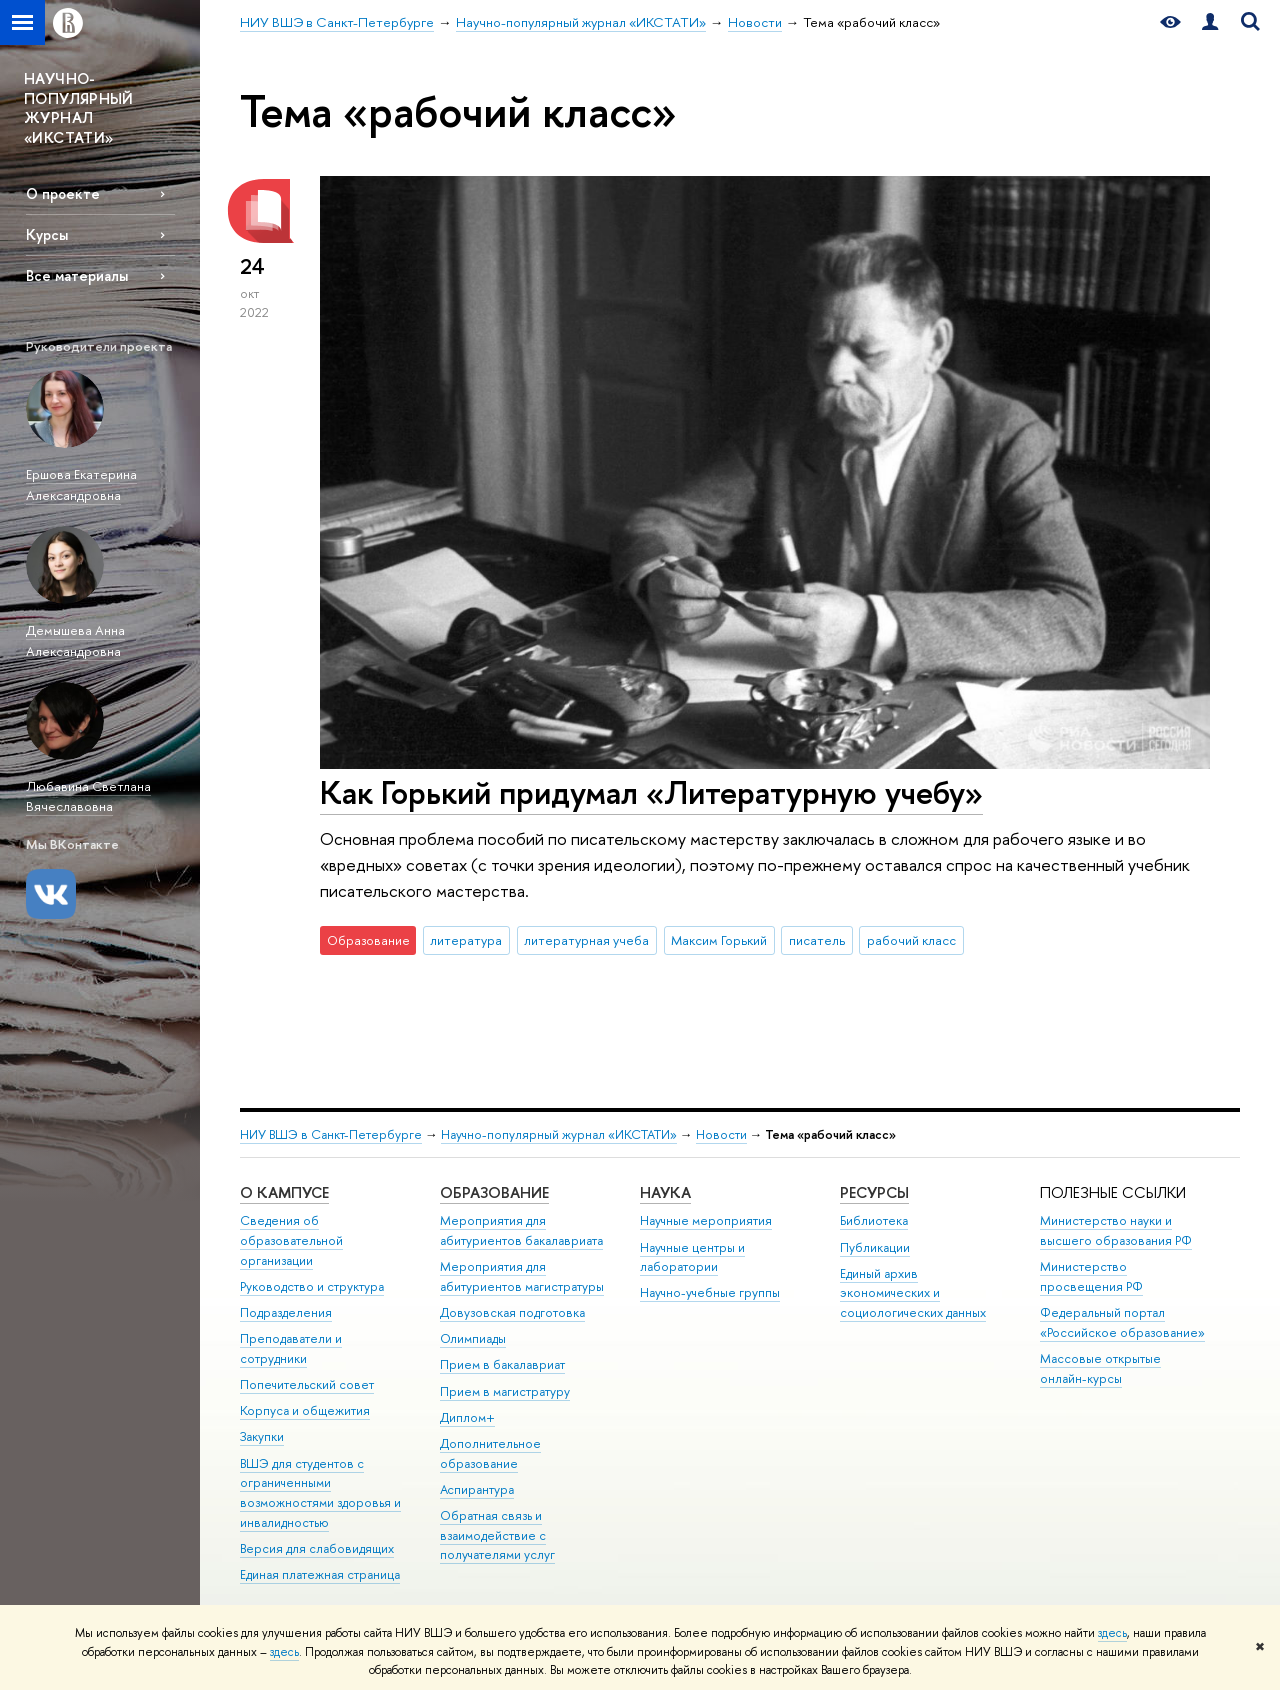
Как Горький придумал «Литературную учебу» (651, 792)
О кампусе (284, 1192)
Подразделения (286, 1312)
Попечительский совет (307, 1384)
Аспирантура (477, 1489)
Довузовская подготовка (512, 1312)
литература (466, 940)
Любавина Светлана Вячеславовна (88, 796)
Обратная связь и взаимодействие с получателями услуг (497, 1535)
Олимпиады (473, 1338)
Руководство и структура (312, 1286)
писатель (817, 940)
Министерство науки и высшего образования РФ (1116, 1230)
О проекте (63, 193)
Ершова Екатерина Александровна (81, 484)
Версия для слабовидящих (317, 1548)
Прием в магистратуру (505, 1391)
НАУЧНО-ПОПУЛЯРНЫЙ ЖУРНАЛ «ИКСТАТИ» (79, 108)
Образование (494, 1192)
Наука (665, 1192)
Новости (721, 1134)
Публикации (875, 1247)
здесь (1112, 1633)
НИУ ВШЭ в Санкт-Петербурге (331, 1134)
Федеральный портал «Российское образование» (1122, 1322)
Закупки (262, 1436)
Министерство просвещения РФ (1091, 1276)
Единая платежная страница (320, 1574)
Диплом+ (467, 1417)
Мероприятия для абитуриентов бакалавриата (521, 1230)
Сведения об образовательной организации (291, 1240)
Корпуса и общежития (305, 1410)
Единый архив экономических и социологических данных (913, 1293)
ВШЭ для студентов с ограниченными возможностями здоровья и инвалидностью (320, 1493)
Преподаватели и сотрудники (291, 1348)
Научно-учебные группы (710, 1292)
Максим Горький (719, 940)
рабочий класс (911, 940)
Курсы (47, 234)
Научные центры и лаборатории (692, 1257)
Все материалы (77, 275)
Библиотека (874, 1220)
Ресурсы (874, 1192)
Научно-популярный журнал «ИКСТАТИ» (559, 1134)
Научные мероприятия (706, 1220)
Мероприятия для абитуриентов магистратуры (522, 1276)
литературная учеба (586, 940)
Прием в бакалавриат (502, 1364)
